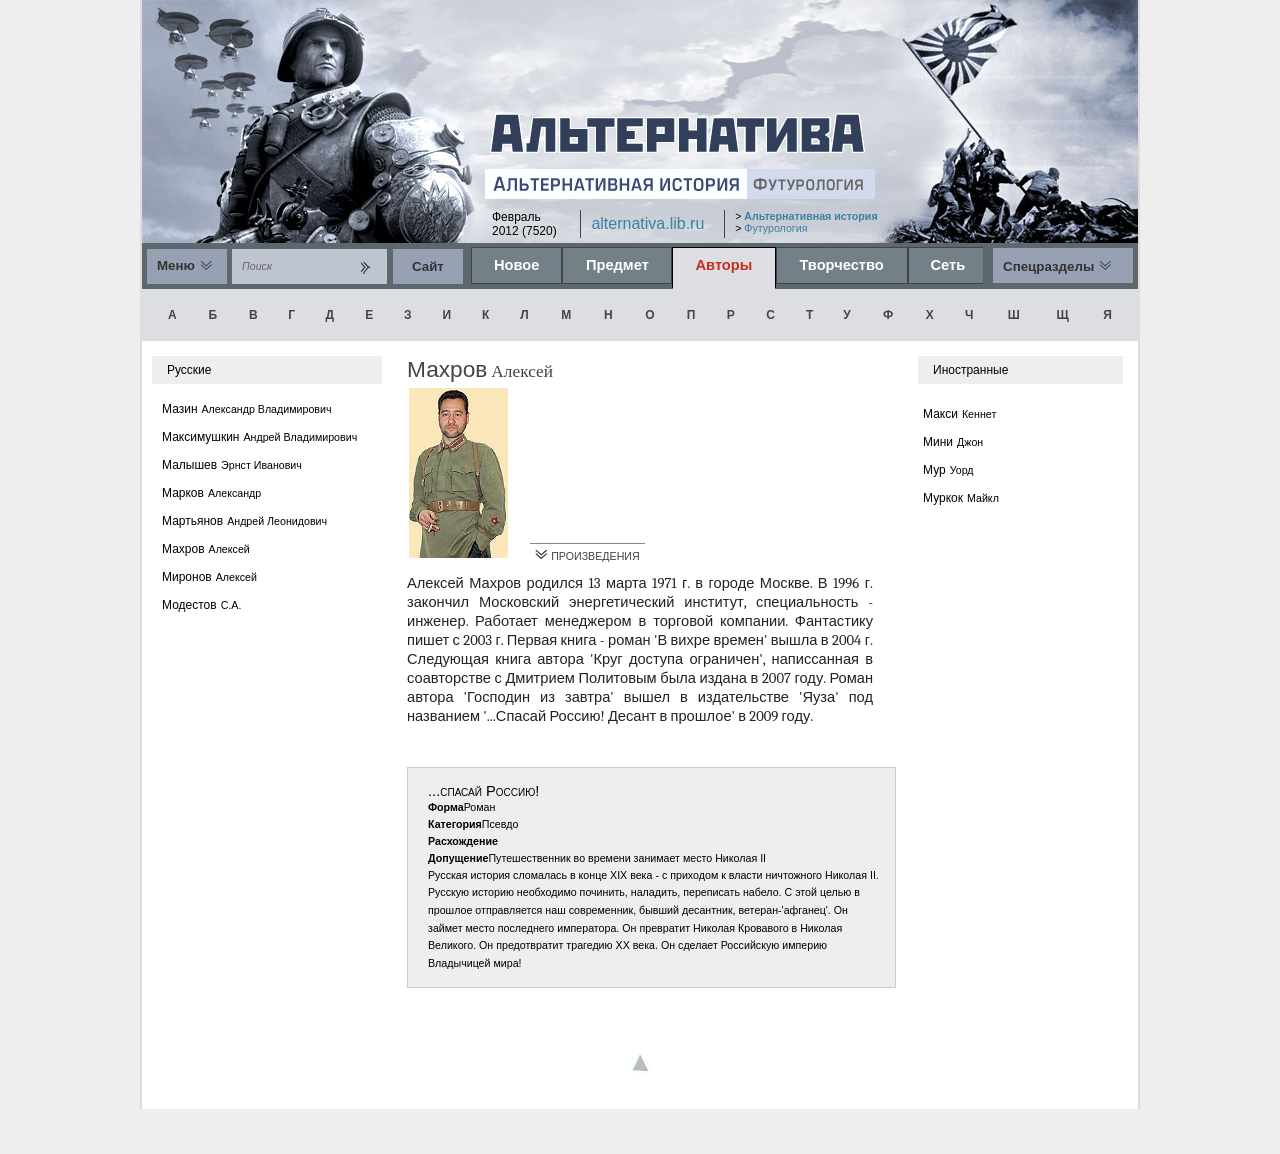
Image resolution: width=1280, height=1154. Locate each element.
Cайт (428, 266)
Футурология (775, 228)
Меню (176, 265)
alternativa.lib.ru (647, 223)
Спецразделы (1048, 266)
